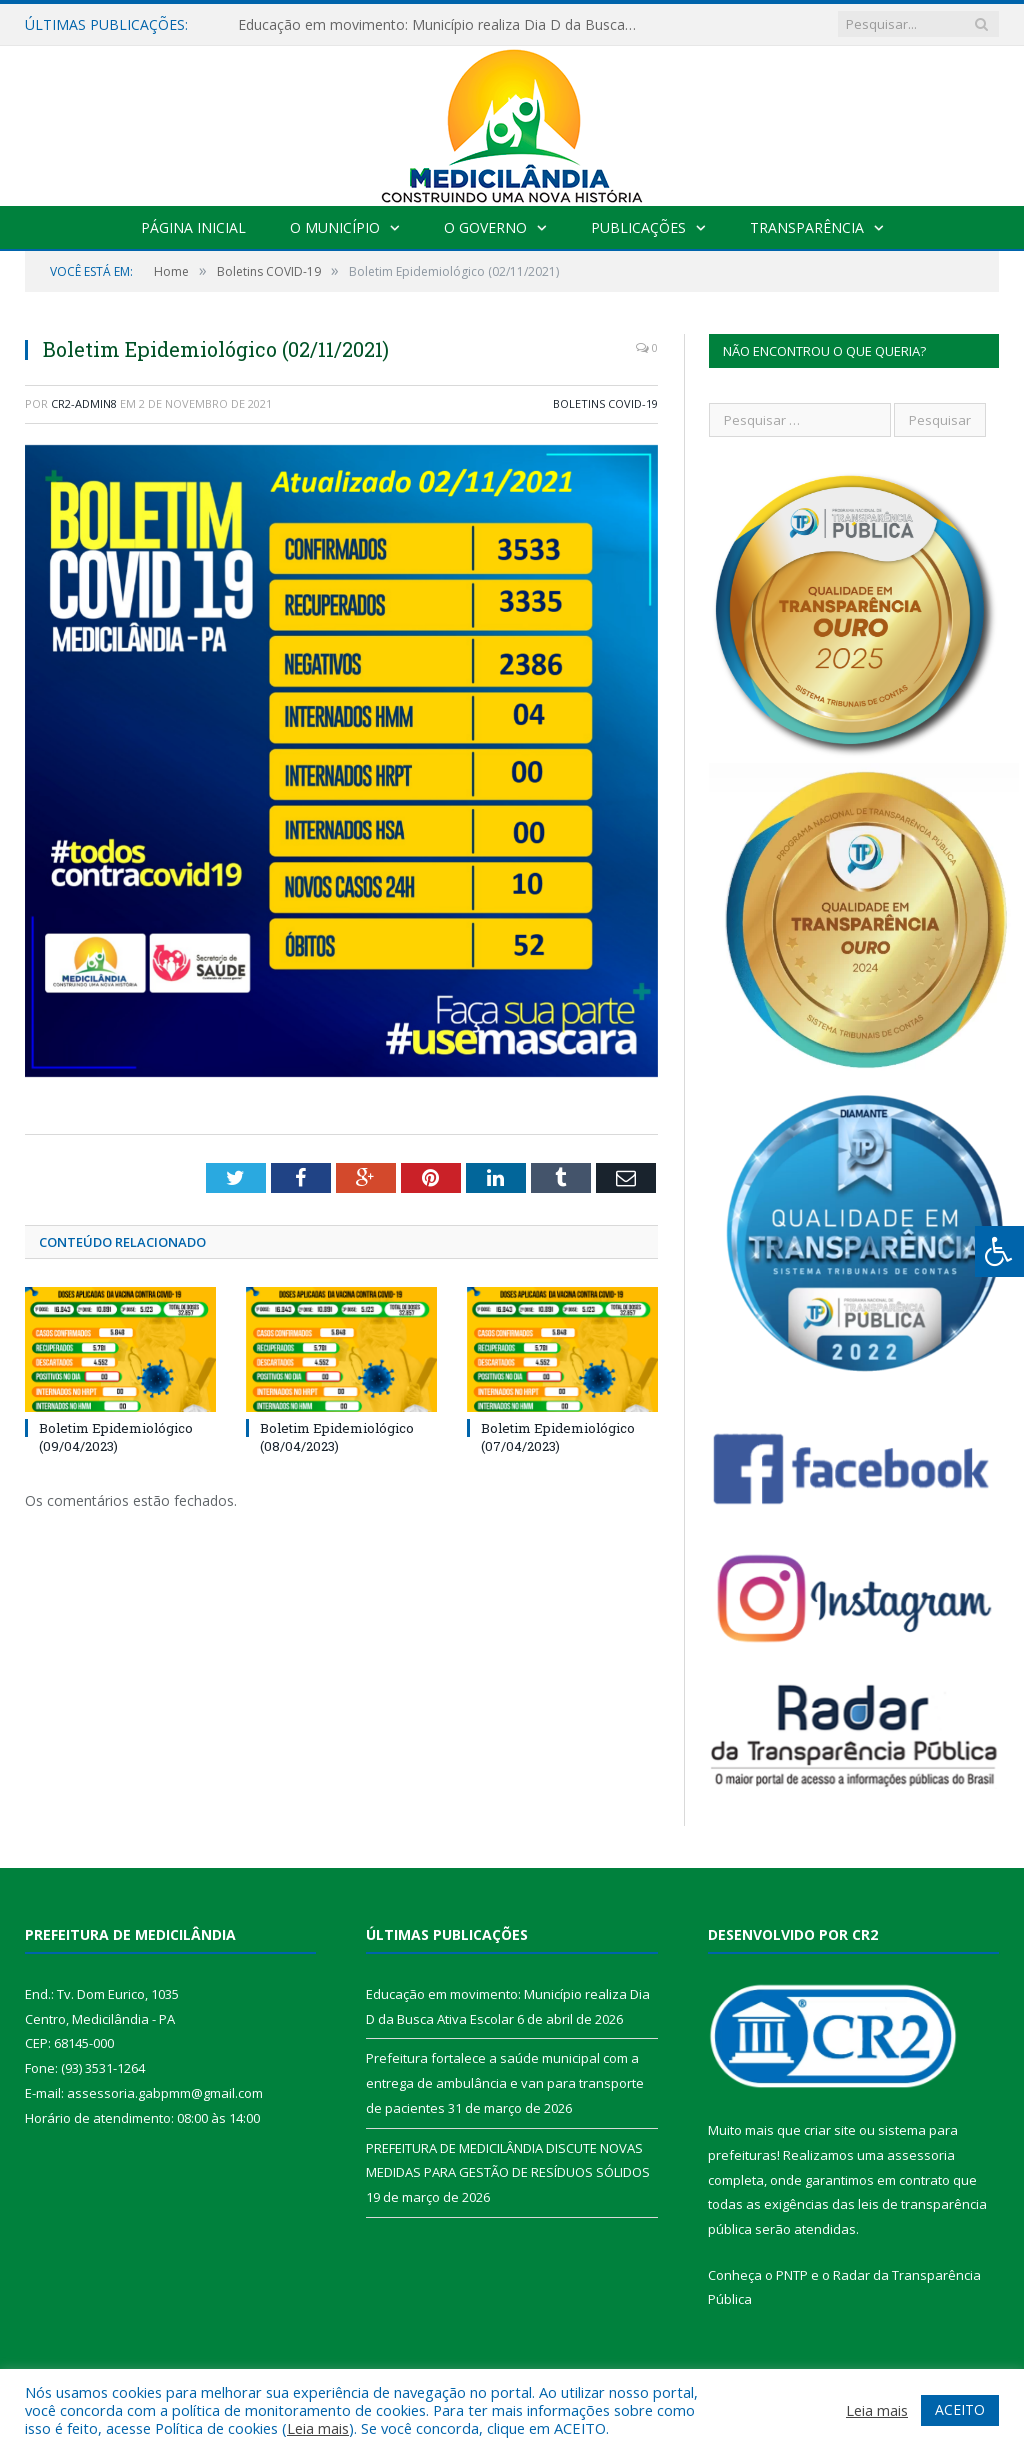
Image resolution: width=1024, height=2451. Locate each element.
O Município (335, 227)
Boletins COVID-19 (605, 403)
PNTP (792, 2275)
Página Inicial (193, 227)
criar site (830, 2130)
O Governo (485, 227)
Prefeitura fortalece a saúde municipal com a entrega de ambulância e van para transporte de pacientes (505, 2082)
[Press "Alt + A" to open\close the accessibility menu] (999, 1251)
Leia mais (318, 2428)
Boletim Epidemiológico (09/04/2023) (116, 1437)
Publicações (638, 227)
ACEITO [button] (960, 2409)
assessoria (921, 2155)
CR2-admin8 (84, 403)
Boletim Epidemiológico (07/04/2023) (558, 1437)
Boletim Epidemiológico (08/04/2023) (337, 1437)
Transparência (807, 227)
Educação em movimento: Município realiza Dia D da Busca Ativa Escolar (443, 25)
